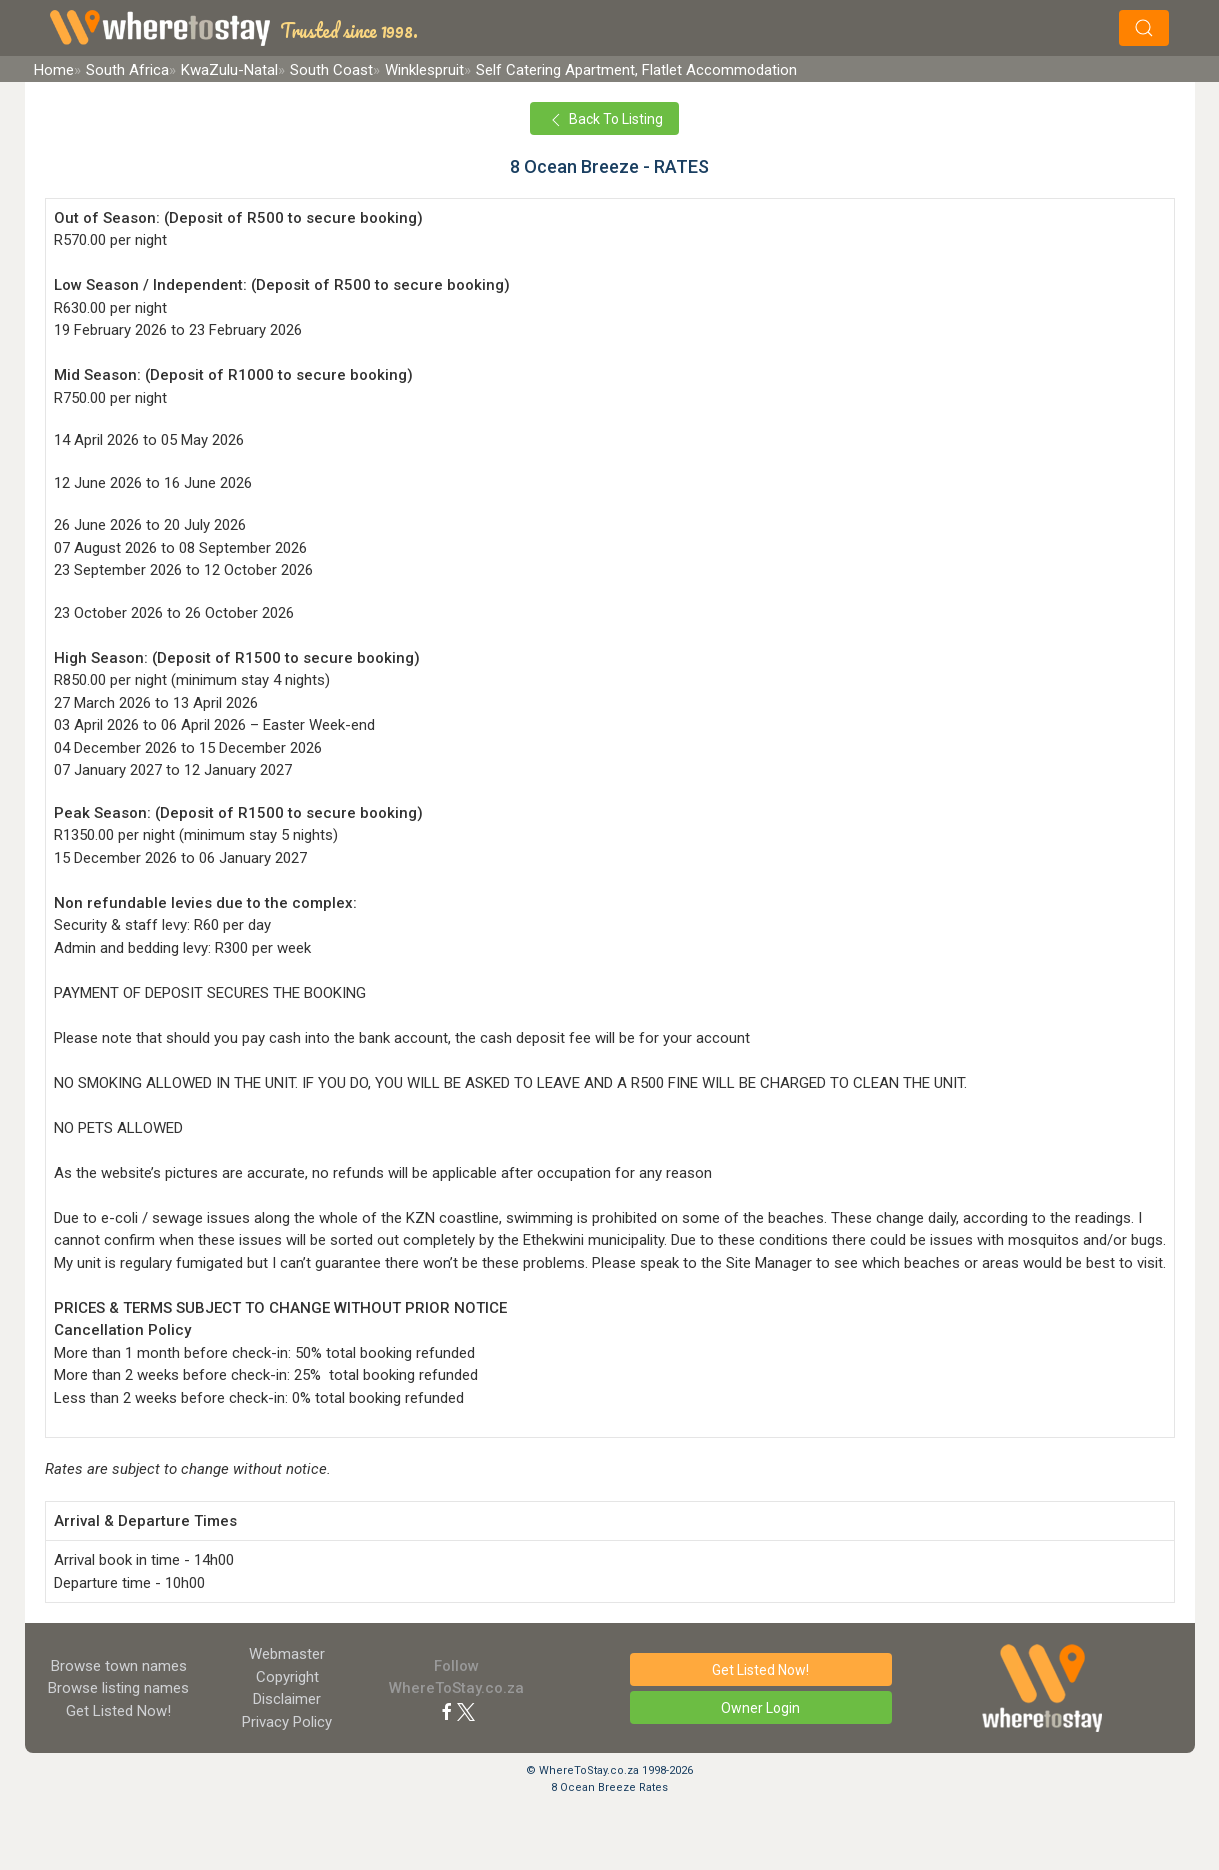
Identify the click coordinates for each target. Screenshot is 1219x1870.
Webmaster (287, 1654)
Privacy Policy (287, 1722)
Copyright (287, 1677)
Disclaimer (287, 1699)
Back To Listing (604, 120)
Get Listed (118, 1711)
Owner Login (760, 1708)
